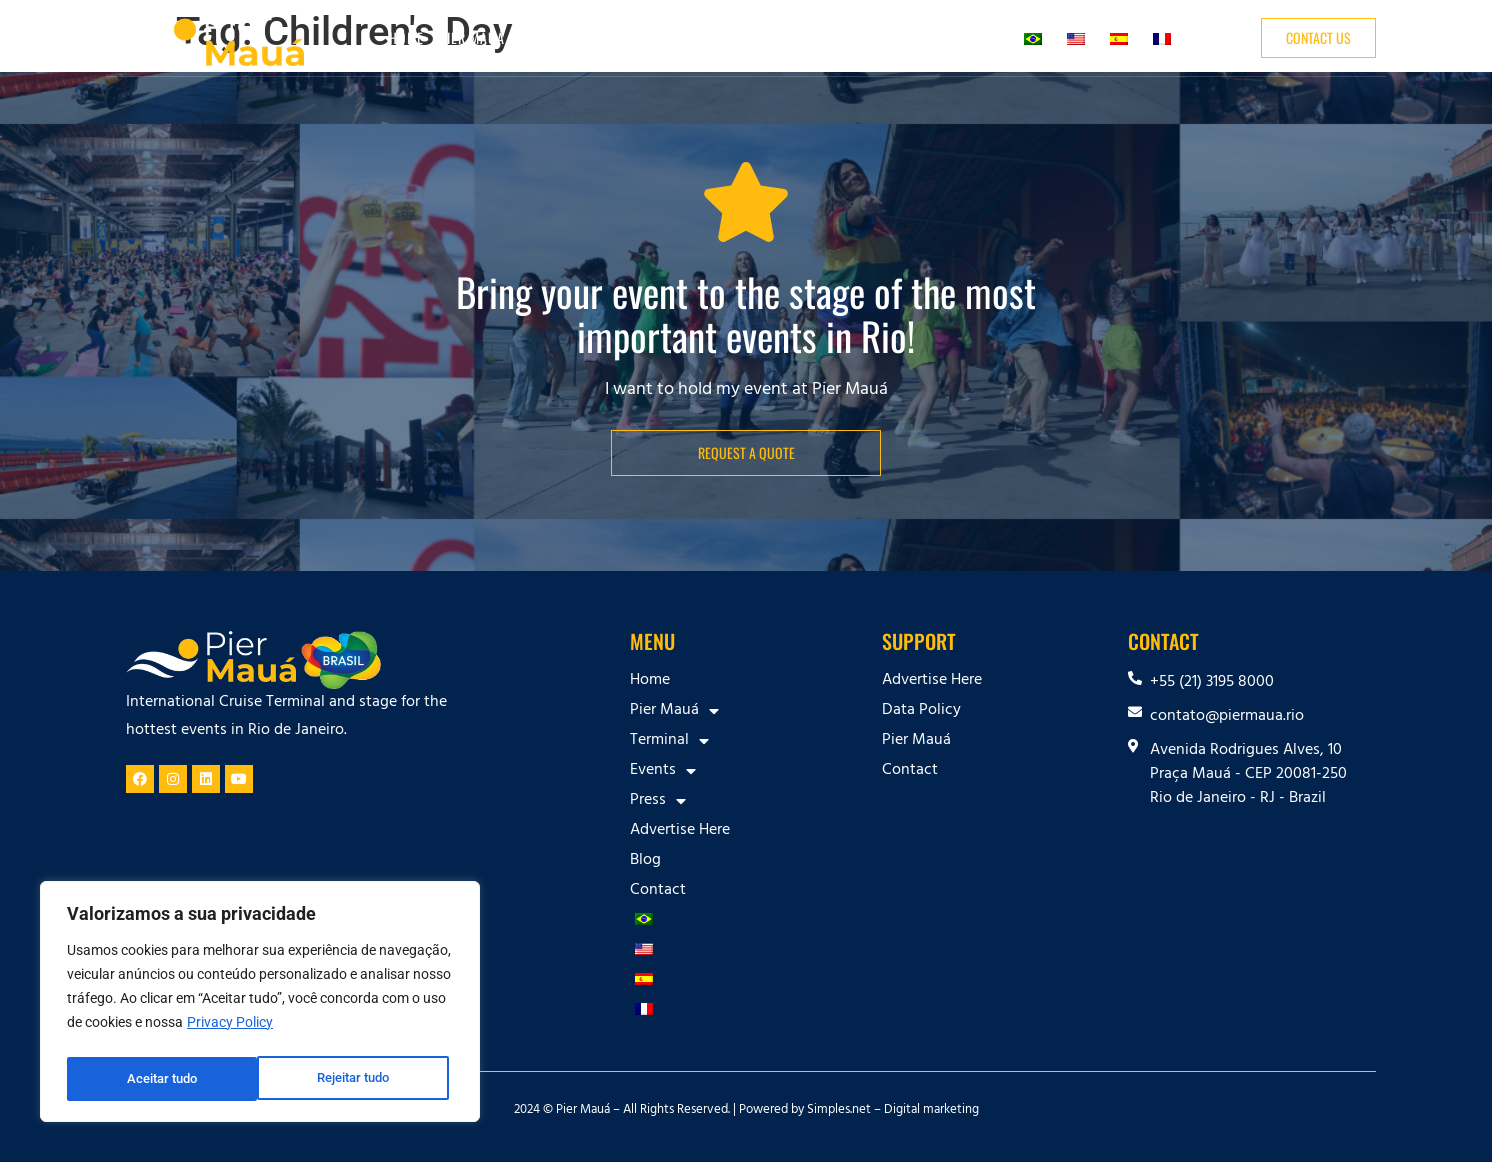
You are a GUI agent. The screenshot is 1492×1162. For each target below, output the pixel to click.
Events (666, 38)
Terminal (579, 38)
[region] (260, 1005)
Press (743, 38)
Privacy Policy (230, 1029)
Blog (919, 37)
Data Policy (921, 711)
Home (406, 37)
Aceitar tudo (360, 1079)
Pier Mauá (482, 38)
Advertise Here (838, 37)
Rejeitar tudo (162, 1079)
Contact (977, 37)
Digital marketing (931, 1111)
